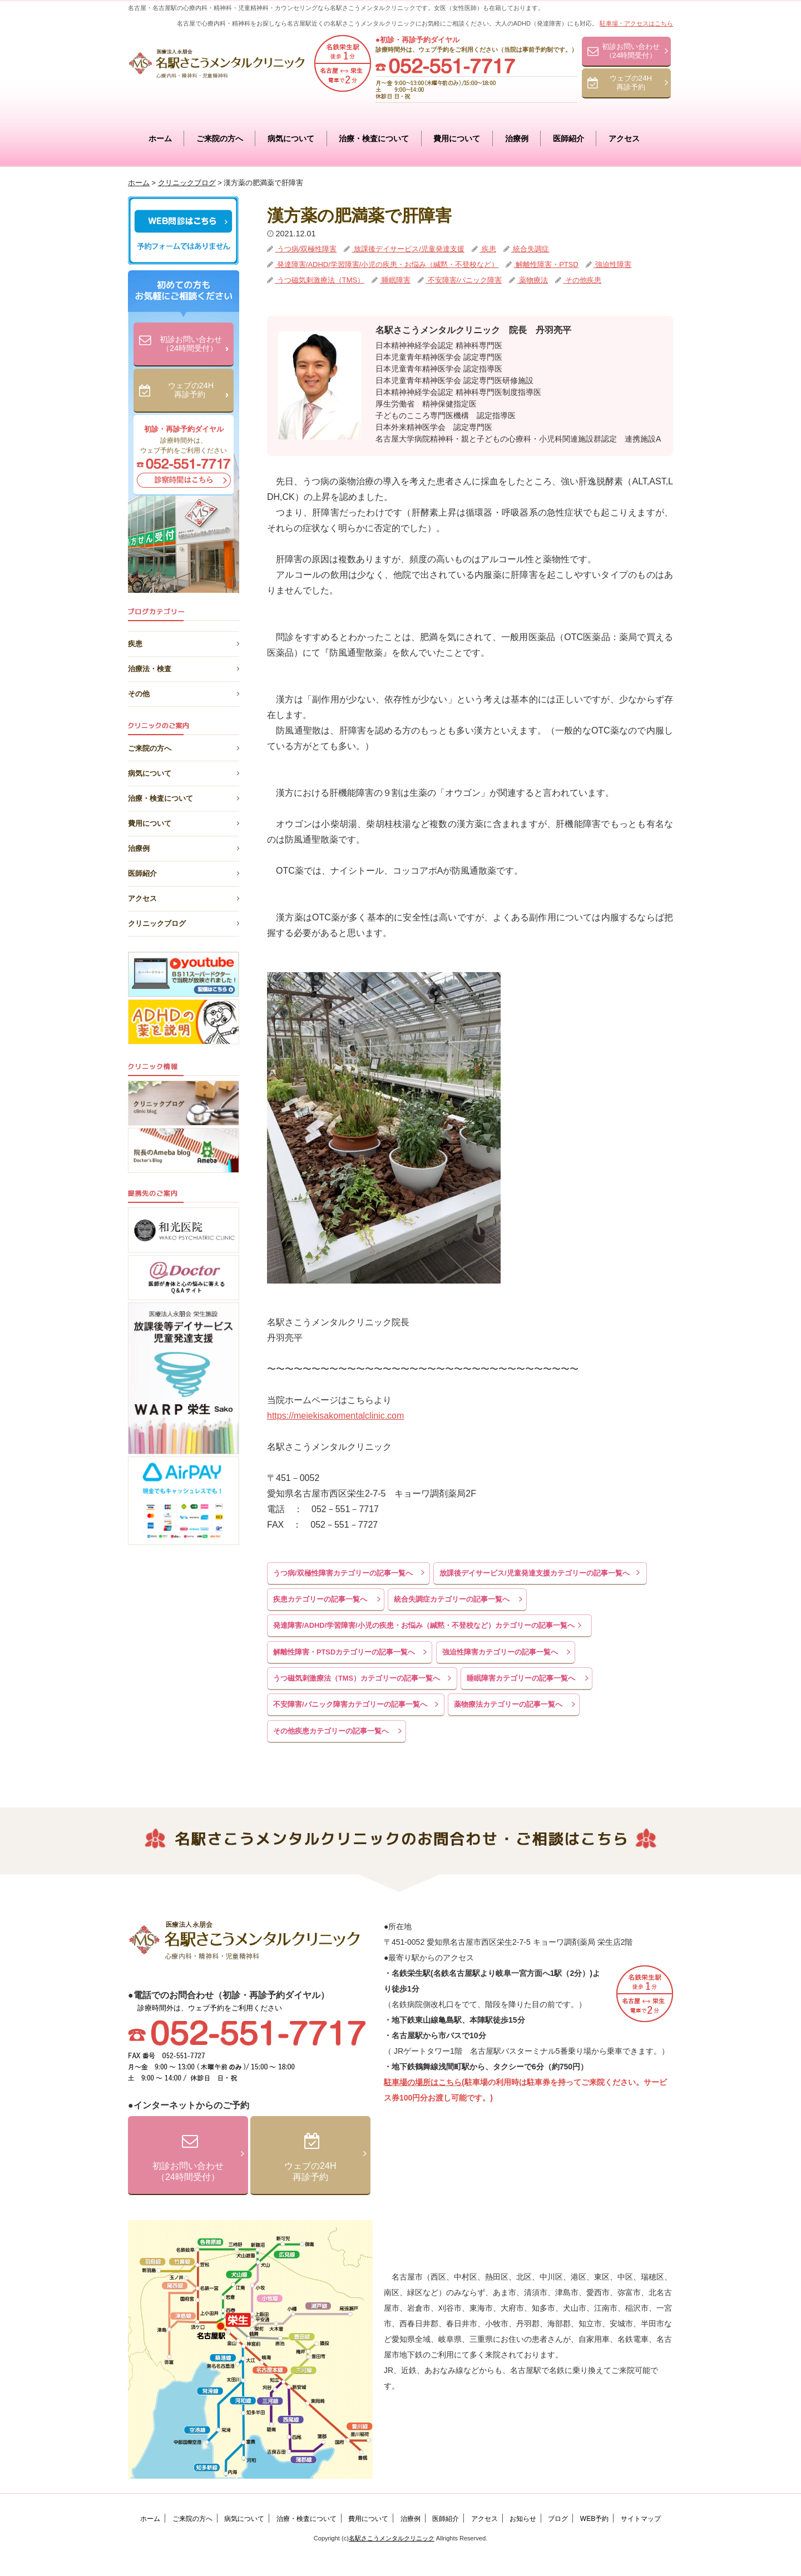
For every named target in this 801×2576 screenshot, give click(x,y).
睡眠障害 (395, 280)
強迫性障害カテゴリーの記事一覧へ (500, 1652)
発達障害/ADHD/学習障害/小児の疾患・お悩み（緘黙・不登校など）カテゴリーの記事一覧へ (424, 1625)
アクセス (624, 138)
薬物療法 (532, 280)
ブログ (558, 2519)
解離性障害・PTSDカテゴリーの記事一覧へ (344, 1652)
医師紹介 (568, 138)
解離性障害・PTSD (546, 264)
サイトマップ (641, 2519)
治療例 (516, 138)
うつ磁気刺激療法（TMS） (319, 280)
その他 (183, 692)
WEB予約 (594, 2519)
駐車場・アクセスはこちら (636, 23)
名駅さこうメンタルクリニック (391, 2538)
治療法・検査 (183, 667)
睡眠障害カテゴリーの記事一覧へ (521, 1678)
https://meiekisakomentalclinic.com (335, 1415)
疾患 (487, 249)
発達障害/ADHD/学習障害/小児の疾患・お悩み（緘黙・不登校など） (386, 264)
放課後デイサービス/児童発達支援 (408, 249)
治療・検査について (374, 138)
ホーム (160, 138)
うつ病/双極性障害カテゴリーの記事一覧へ (343, 1573)
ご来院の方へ (219, 138)
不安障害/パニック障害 (464, 280)
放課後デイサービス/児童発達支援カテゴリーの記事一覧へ (534, 1573)
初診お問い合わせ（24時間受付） (631, 51)
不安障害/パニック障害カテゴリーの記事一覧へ (350, 1704)
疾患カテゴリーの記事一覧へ (320, 1599)
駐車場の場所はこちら (423, 2082)
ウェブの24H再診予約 (631, 82)
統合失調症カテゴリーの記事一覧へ (452, 1599)
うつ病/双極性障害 (306, 249)
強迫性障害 (613, 264)
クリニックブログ (183, 922)
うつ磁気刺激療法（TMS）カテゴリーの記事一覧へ (356, 1678)
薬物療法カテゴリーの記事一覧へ (508, 1704)
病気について (291, 138)
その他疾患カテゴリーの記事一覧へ (331, 1731)
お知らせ (523, 2519)
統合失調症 (530, 249)
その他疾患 (582, 280)
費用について (456, 138)
